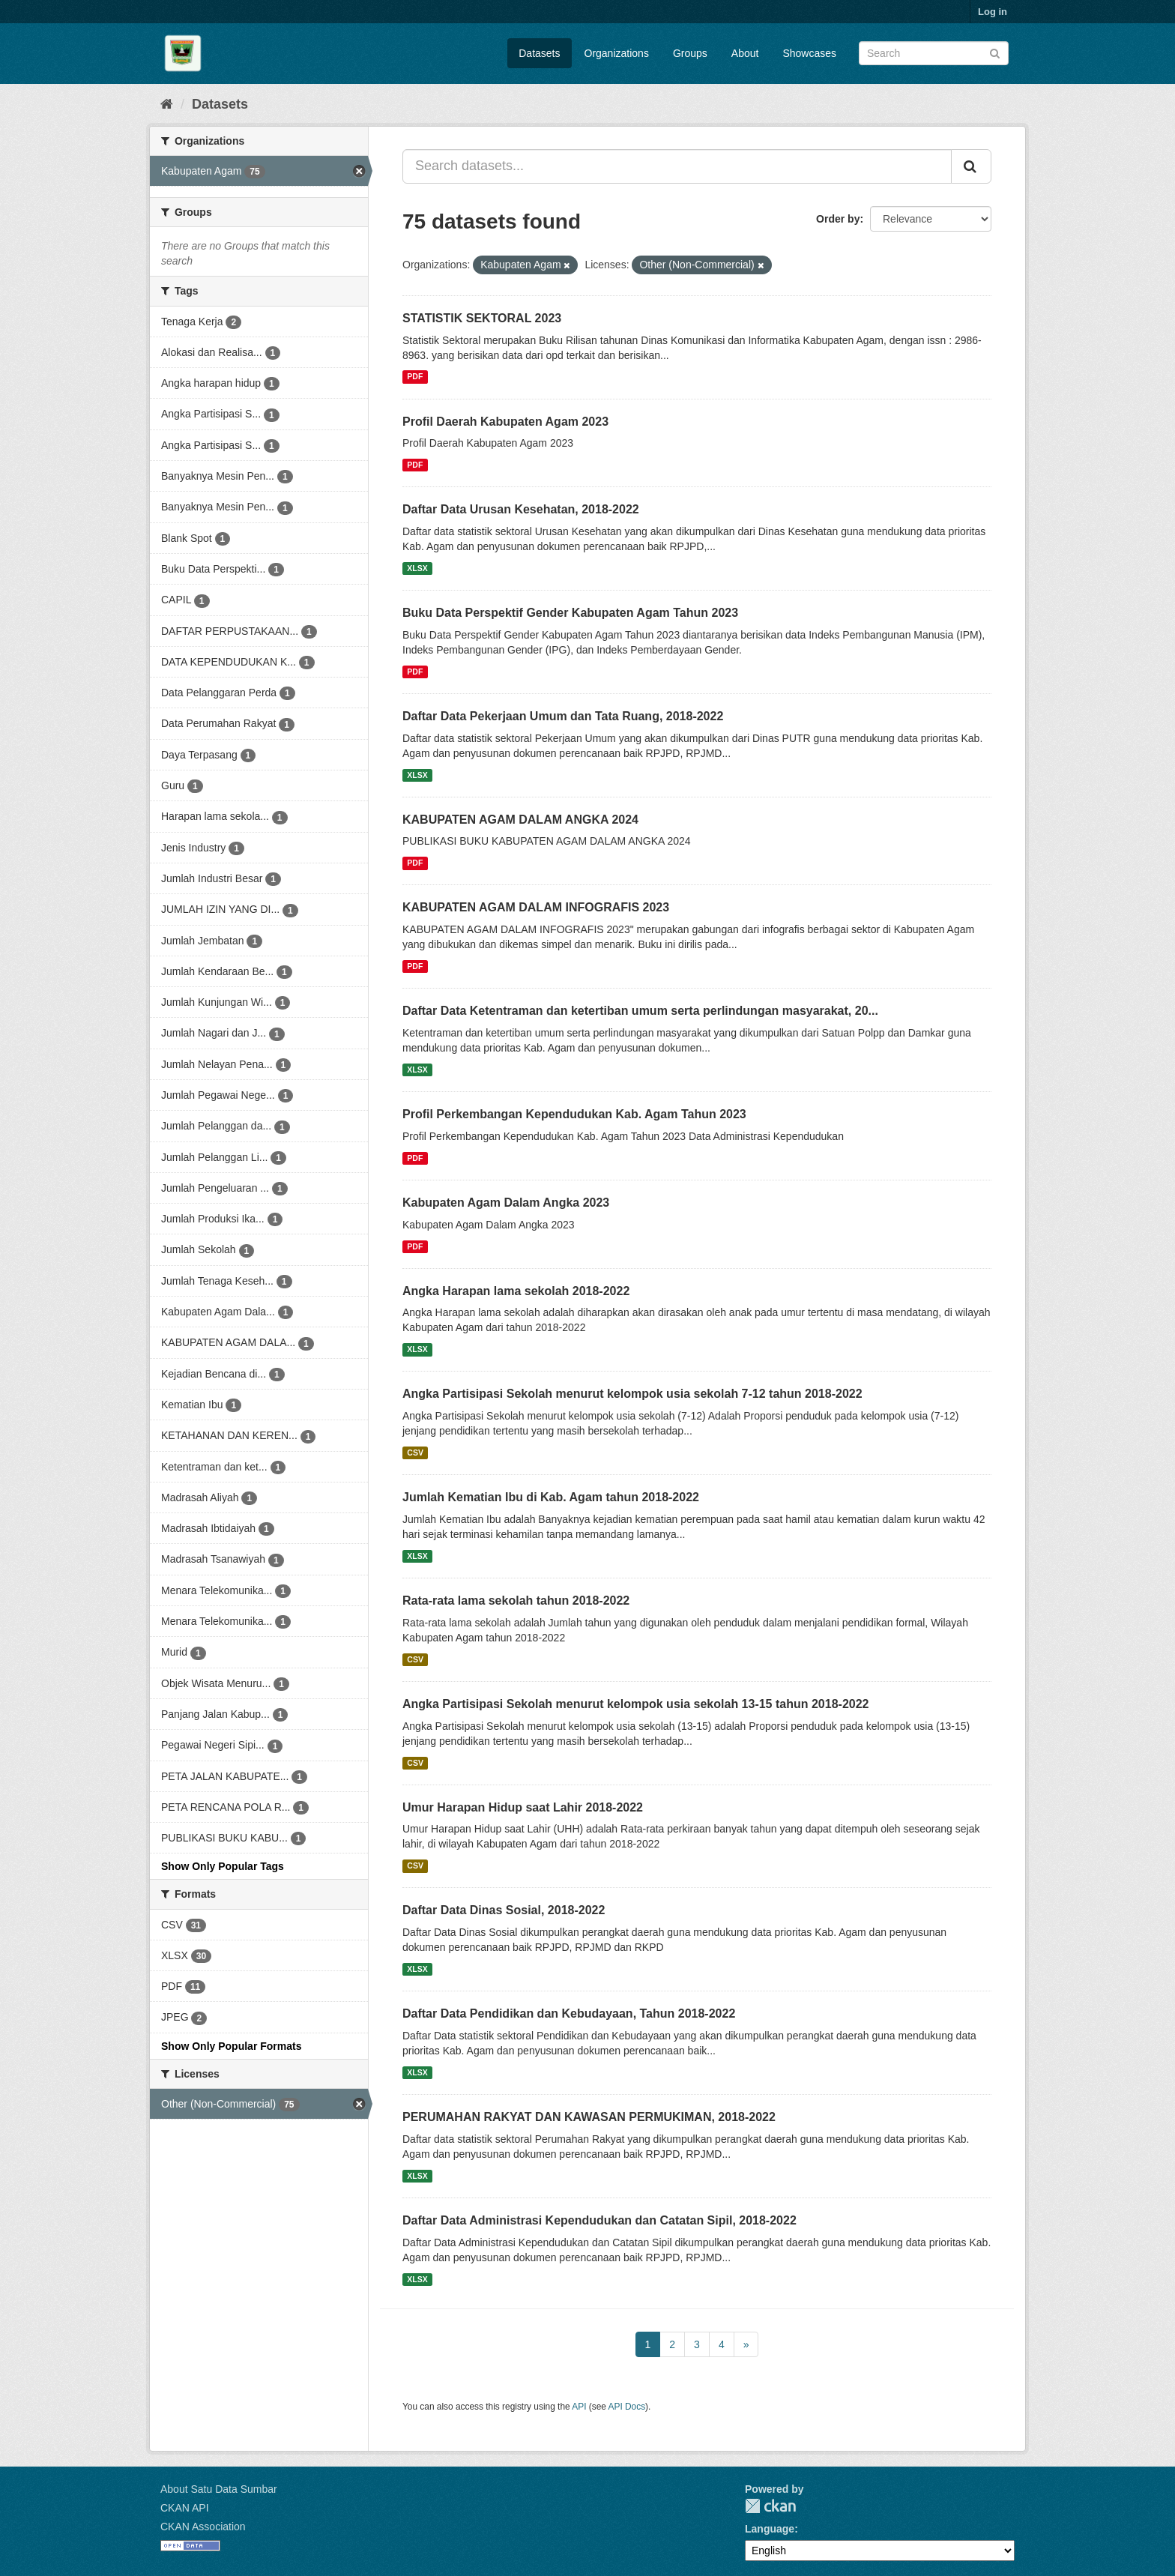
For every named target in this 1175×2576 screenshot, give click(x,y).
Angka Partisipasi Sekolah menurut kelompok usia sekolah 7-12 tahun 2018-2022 (632, 1393)
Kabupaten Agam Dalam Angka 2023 (505, 1202)
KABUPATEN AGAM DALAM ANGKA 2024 (520, 819)
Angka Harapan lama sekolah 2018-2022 (515, 1291)
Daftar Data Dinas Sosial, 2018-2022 (503, 1910)
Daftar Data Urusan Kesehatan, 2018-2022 (520, 509)
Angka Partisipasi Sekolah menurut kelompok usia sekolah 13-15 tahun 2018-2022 (635, 1704)
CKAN (770, 2506)
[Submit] (994, 52)
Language (769, 2529)
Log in (992, 11)
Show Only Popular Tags (222, 1866)
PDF (415, 376)
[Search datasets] (934, 53)
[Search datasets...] (677, 166)
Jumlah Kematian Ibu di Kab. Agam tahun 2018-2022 (550, 1497)
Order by (838, 219)
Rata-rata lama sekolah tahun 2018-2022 (515, 1600)
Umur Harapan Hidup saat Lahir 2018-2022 (522, 1807)
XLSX (417, 568)
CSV (415, 1452)
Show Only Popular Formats (231, 2046)
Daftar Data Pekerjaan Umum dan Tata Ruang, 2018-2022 (562, 716)
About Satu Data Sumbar (218, 2489)
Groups (690, 53)
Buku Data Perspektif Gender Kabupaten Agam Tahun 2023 (570, 612)
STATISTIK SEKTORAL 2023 (481, 318)
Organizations (617, 53)
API (579, 2406)
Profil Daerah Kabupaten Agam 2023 (505, 421)
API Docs (627, 2406)
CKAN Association (203, 2527)
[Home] (166, 104)
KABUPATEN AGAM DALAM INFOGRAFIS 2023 (535, 907)
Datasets (539, 53)
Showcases (809, 53)
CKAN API (184, 2508)
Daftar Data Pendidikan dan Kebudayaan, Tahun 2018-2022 (568, 2013)
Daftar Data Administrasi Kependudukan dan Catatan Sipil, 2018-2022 (599, 2220)
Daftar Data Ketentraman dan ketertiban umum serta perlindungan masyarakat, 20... (640, 1010)
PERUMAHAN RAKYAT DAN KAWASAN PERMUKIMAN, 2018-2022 (589, 2117)
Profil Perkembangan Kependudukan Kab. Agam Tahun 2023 (574, 1114)
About (745, 53)
